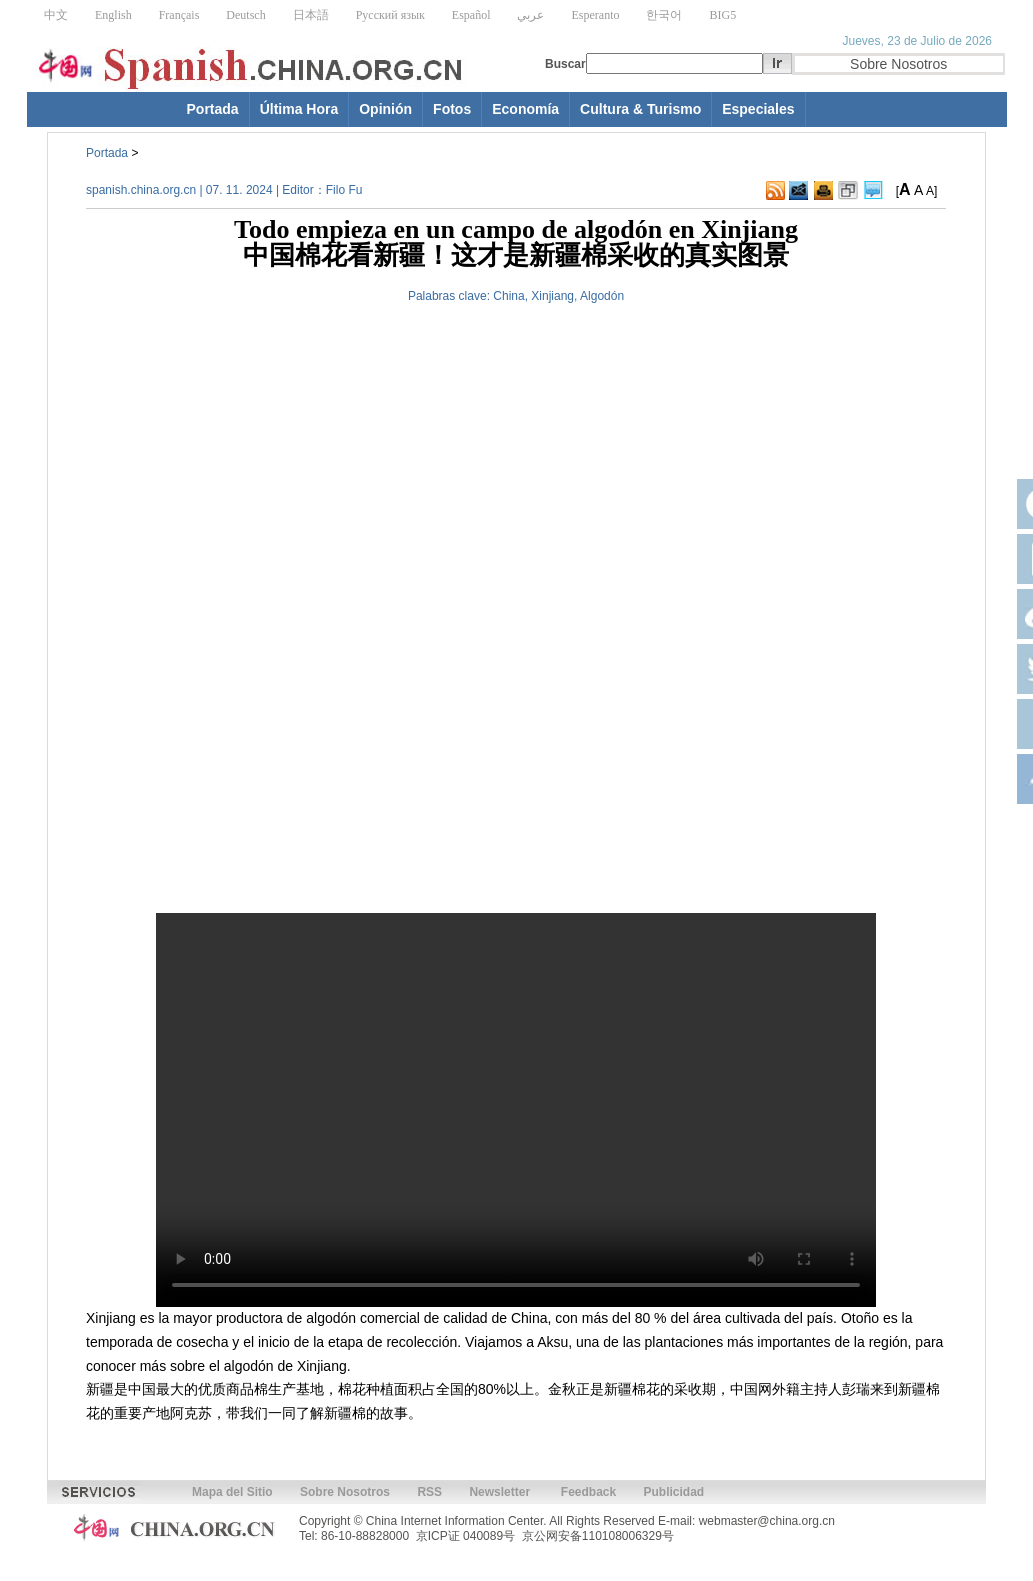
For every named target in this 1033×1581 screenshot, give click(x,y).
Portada (213, 109)
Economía (525, 109)
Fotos (452, 109)
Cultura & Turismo (640, 109)
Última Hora (299, 109)
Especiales (758, 109)
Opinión (385, 109)
